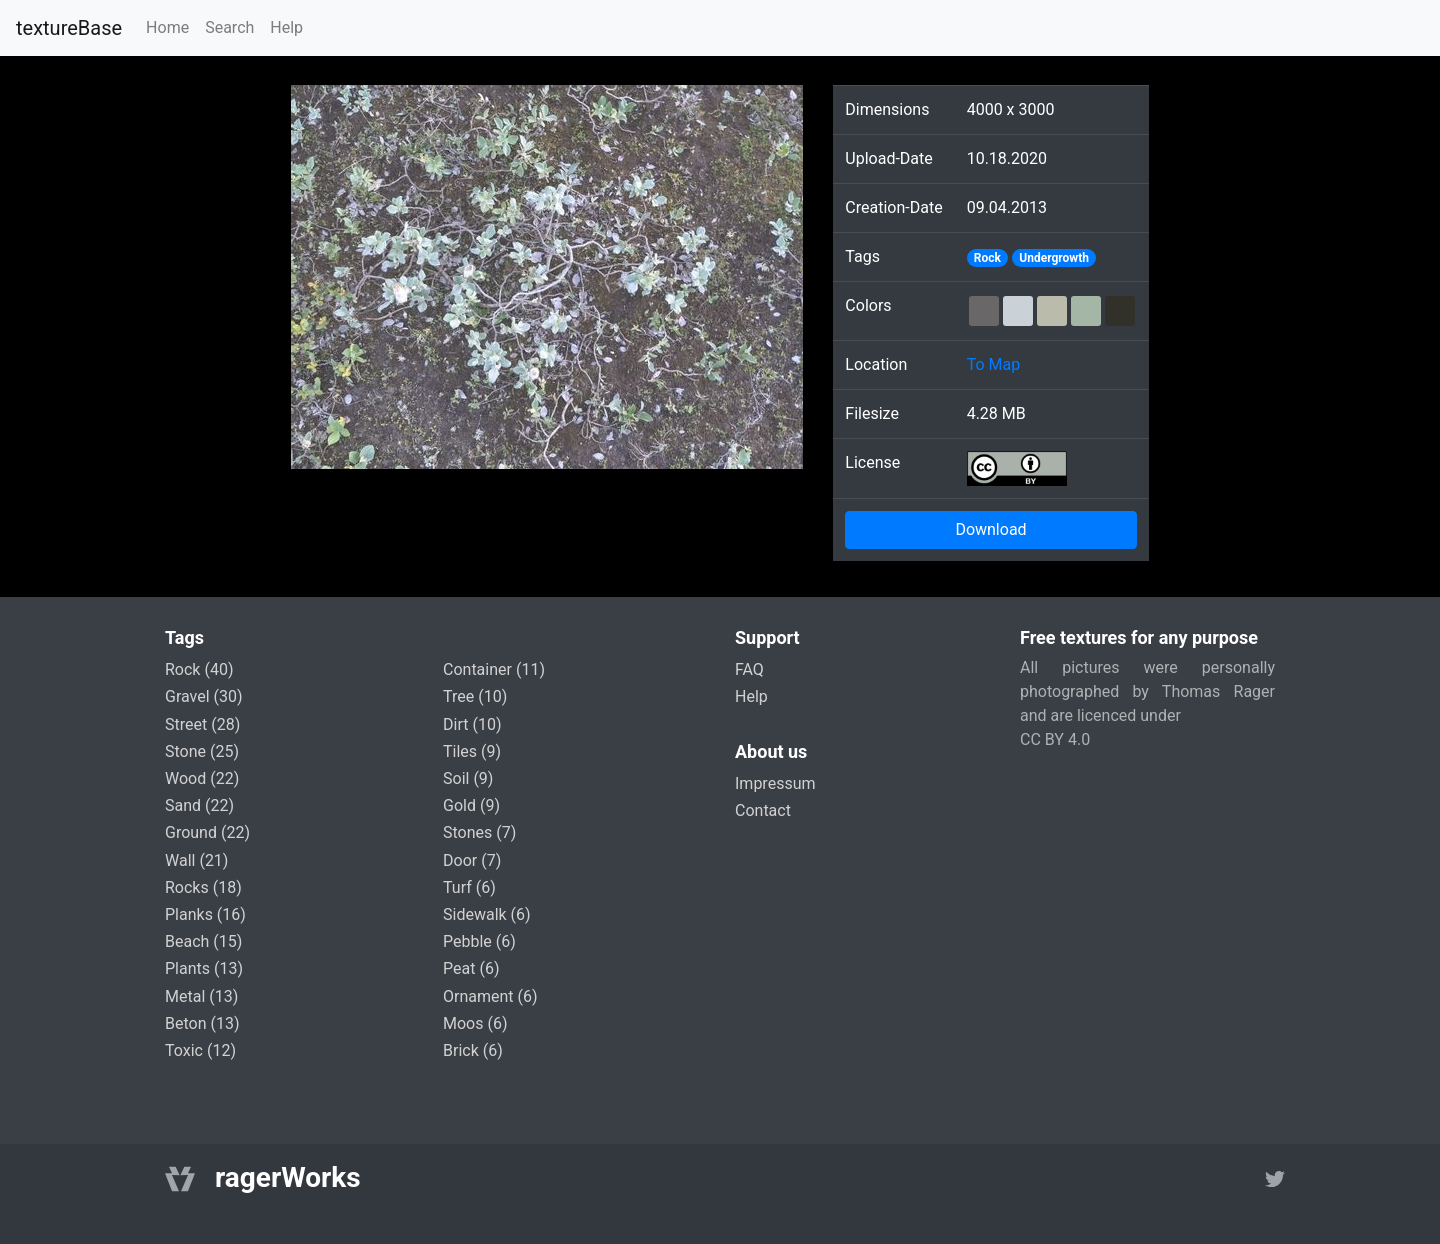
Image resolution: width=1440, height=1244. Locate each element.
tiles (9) (472, 751)
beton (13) (202, 1023)
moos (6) (475, 1023)
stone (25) (202, 751)
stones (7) (479, 832)
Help (286, 27)
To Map (994, 364)
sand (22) (199, 805)
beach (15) (203, 941)
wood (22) (202, 778)
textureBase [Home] (69, 28)
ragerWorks (288, 1177)
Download (990, 529)
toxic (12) (200, 1050)
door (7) (472, 860)
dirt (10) (472, 724)
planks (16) (205, 914)
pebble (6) (479, 941)
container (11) (494, 669)
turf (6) (469, 887)
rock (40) (199, 669)
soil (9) (468, 778)
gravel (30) (204, 696)
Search (229, 27)
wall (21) (196, 860)
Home (167, 27)
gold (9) (471, 805)
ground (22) (207, 832)
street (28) (202, 724)
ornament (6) (490, 996)
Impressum (775, 783)
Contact (763, 810)
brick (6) (473, 1050)
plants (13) (204, 968)
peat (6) (471, 968)
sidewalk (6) (487, 914)
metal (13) (201, 996)
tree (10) (475, 696)
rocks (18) (203, 887)
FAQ (749, 669)
